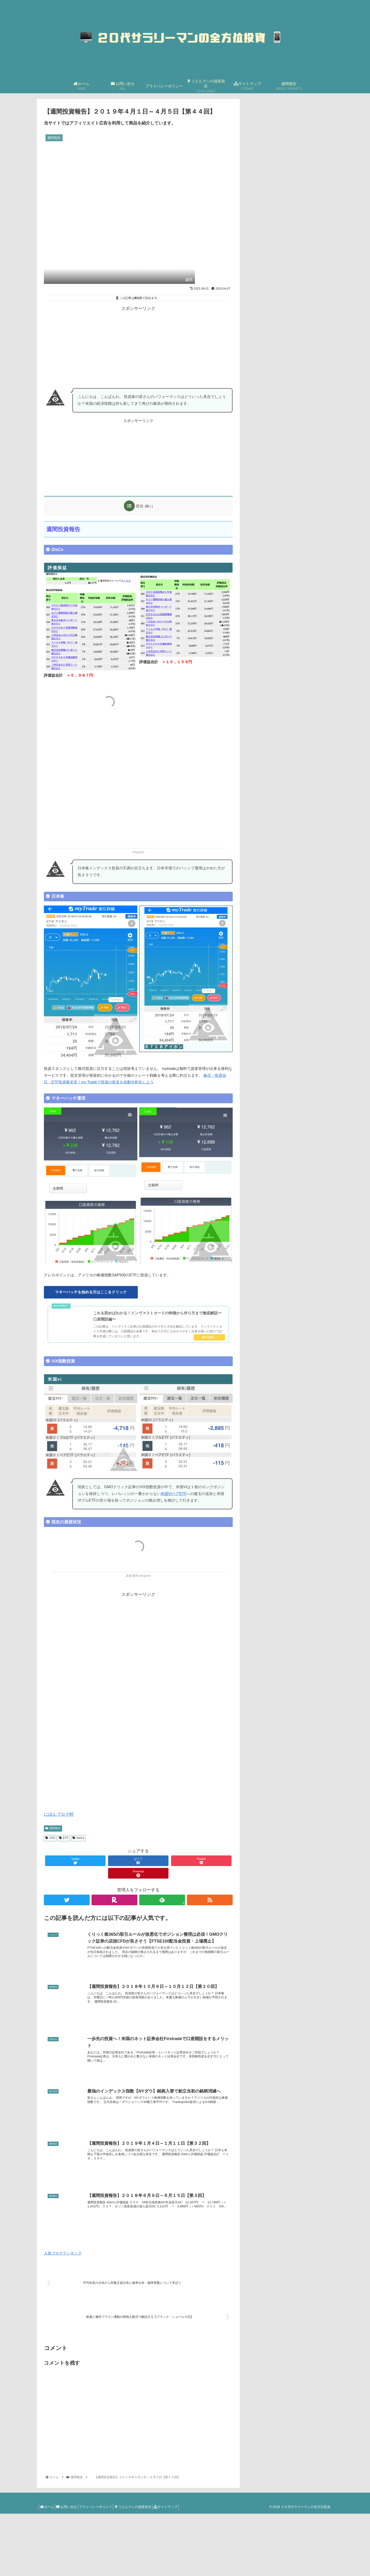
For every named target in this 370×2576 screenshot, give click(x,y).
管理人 (289, 291)
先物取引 (291, 434)
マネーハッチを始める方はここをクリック (91, 1292)
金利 (291, 521)
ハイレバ (289, 409)
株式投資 (289, 558)
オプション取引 (291, 422)
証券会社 (289, 595)
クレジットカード (289, 397)
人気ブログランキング (63, 2253)
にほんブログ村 (59, 1814)
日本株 (263, 698)
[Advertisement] (138, 345)
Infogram (138, 852)
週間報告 (53, 1828)
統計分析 (291, 496)
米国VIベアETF (173, 1494)
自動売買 (289, 583)
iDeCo (78, 1838)
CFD (50, 1838)
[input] (288, 648)
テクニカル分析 (291, 484)
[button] (323, 648)
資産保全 (291, 508)
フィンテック (289, 446)
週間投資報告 (265, 684)
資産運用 (132, 1575)
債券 (289, 459)
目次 (139, 506)
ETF (63, 1838)
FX (289, 372)
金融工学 (291, 533)
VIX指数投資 (268, 712)
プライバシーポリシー (102, 2507)
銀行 (289, 620)
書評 (289, 545)
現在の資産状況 (271, 719)
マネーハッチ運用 (273, 705)
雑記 (289, 632)
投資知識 (289, 471)
